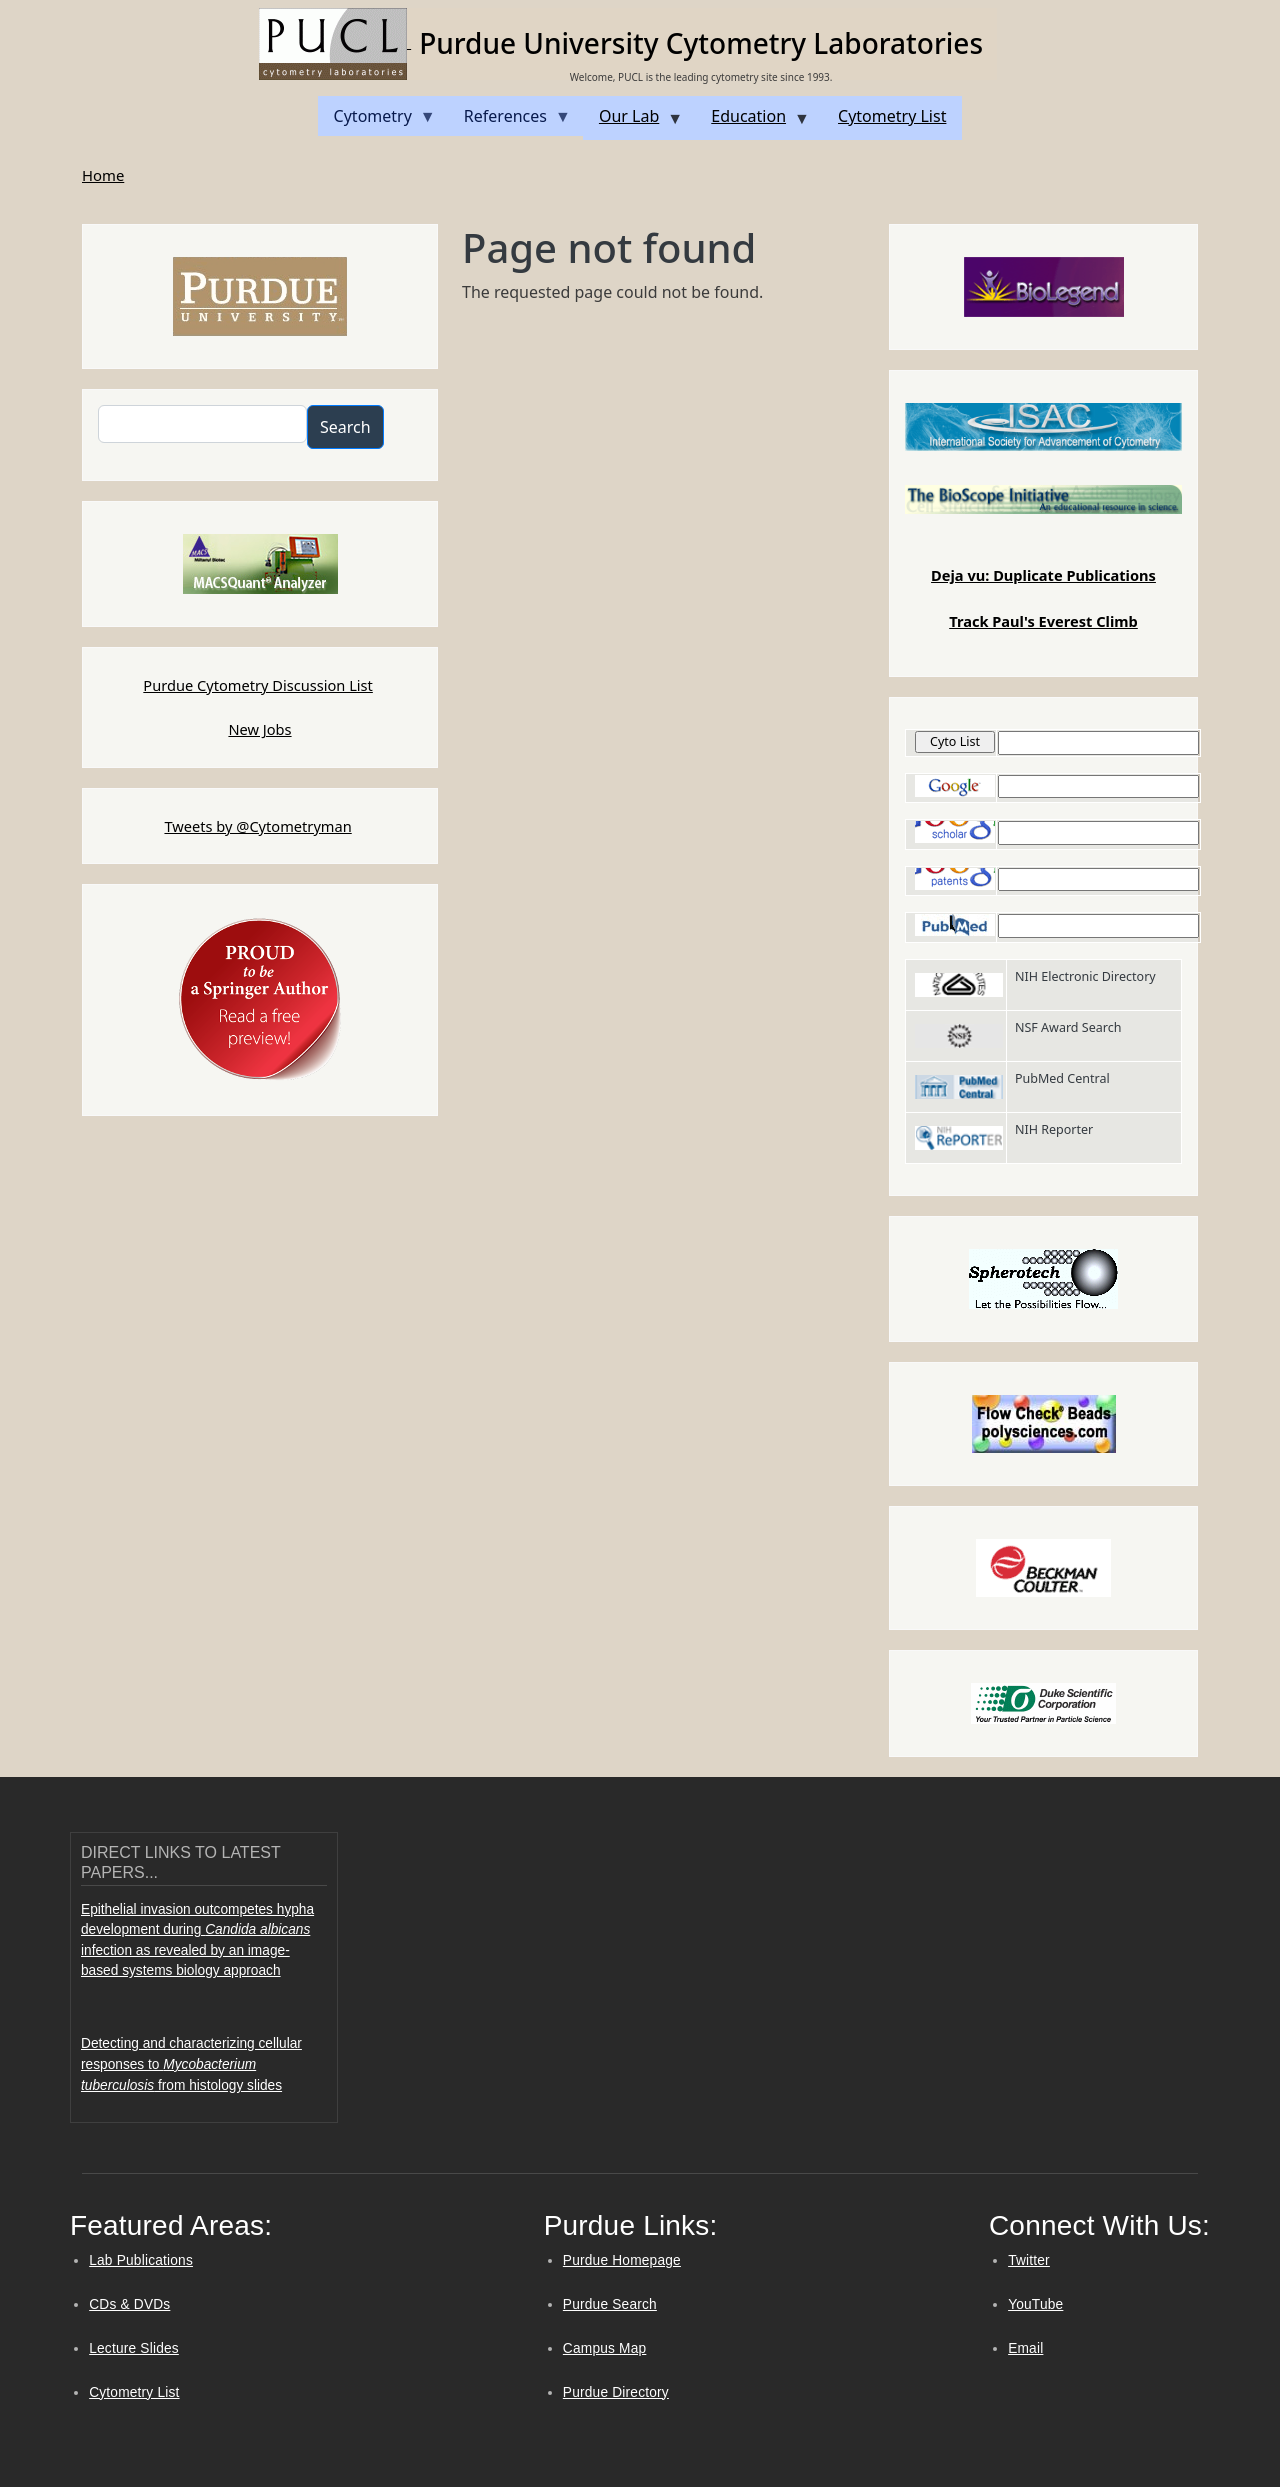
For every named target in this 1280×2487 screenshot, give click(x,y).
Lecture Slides (134, 2348)
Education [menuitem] (752, 122)
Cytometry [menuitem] (377, 120)
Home (103, 175)
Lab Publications (141, 2260)
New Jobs (259, 729)
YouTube (1035, 2304)
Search (345, 427)
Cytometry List (134, 2392)
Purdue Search (610, 2304)
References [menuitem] (509, 120)
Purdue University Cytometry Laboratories (701, 43)
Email (1025, 2348)
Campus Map (605, 2348)
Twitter (1029, 2260)
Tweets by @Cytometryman (257, 826)
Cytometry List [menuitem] (892, 116)
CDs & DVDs (129, 2304)
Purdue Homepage (622, 2260)
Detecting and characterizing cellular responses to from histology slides (191, 2064)
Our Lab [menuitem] (633, 122)
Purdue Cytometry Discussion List (258, 685)
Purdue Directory (616, 2392)
